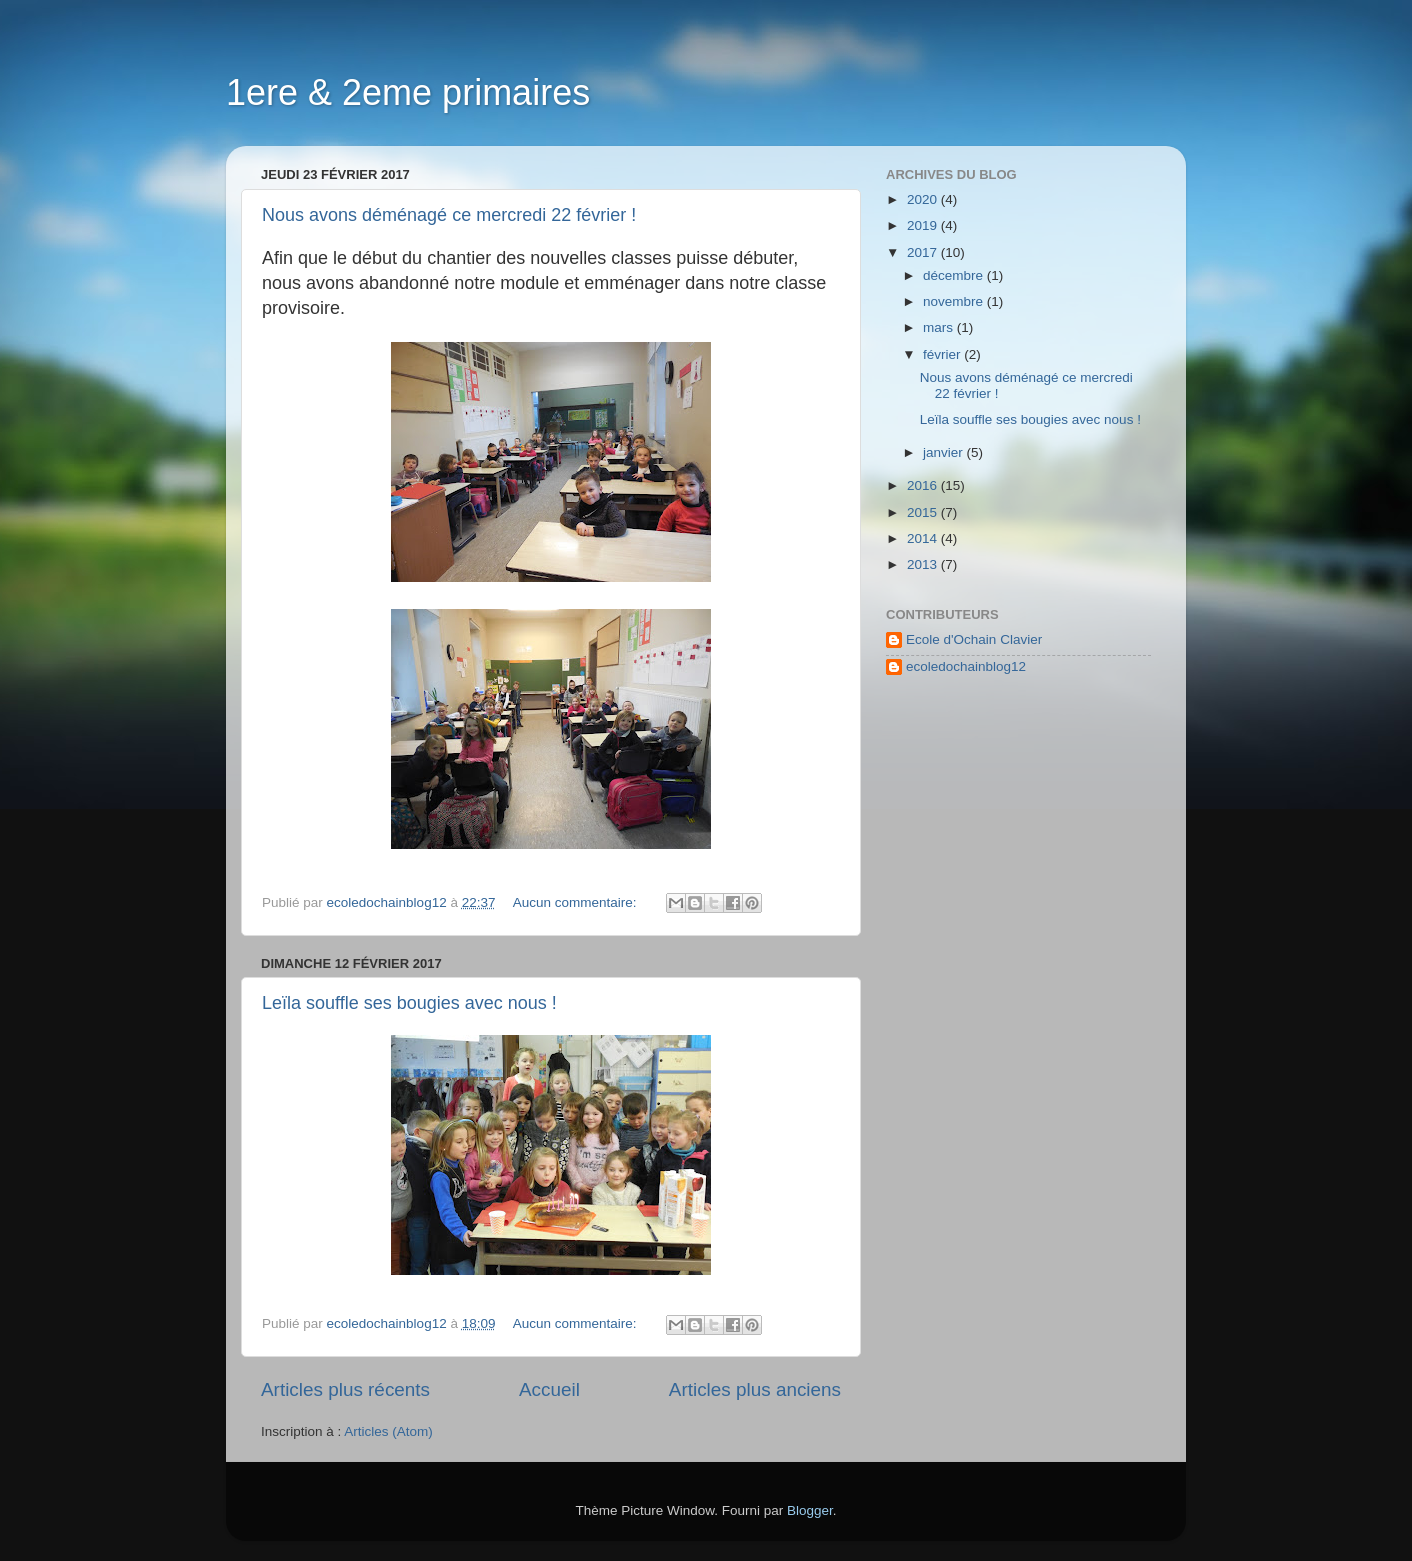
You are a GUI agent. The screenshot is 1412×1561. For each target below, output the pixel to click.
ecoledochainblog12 (966, 666)
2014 (924, 538)
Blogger (810, 1510)
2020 (924, 199)
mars (940, 327)
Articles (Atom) (388, 1431)
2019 (924, 225)
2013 (924, 564)
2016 (924, 485)
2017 (924, 252)
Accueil (549, 1389)
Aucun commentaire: (577, 902)
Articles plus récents (345, 1389)
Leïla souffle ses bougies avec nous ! (409, 1003)
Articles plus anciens (755, 1389)
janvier (945, 452)
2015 (924, 512)
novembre (955, 301)
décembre (955, 275)
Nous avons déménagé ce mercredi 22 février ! (449, 215)
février (943, 354)
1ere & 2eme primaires (408, 92)
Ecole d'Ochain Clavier (974, 639)
